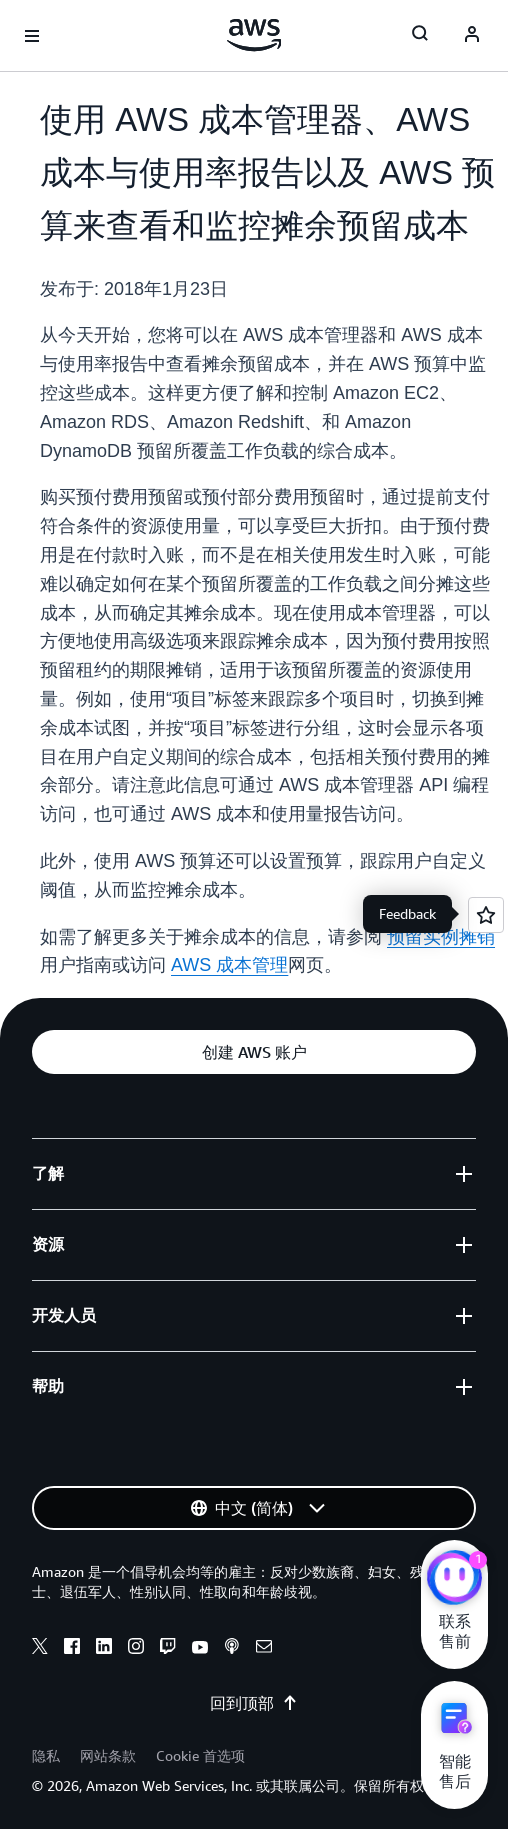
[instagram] (136, 1649)
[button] (254, 1052)
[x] (40, 1649)
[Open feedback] (486, 915)
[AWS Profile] (472, 36)
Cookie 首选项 (200, 1755)
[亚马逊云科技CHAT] (454, 1580)
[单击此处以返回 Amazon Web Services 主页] (254, 35)
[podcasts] (232, 1649)
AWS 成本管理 (229, 965)
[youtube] (200, 1649)
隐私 (46, 1755)
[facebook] (72, 1649)
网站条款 (108, 1755)
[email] (264, 1649)
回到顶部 (254, 1703)
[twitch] (168, 1649)
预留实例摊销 (441, 937)
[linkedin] (104, 1649)
